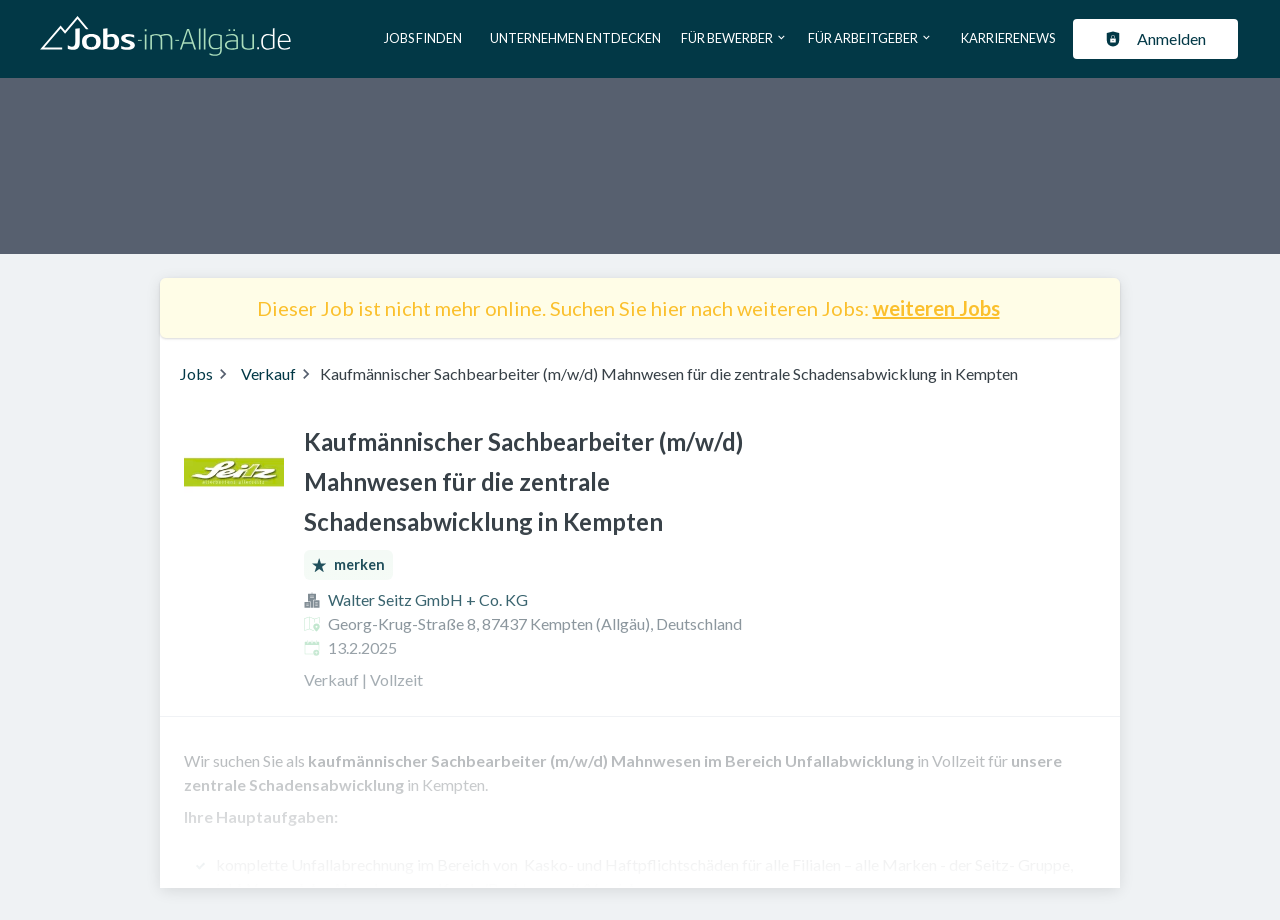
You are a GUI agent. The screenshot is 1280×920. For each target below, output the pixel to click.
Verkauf (268, 373)
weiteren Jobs (936, 308)
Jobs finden (423, 38)
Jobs (196, 373)
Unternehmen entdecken (575, 38)
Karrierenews (1008, 38)
